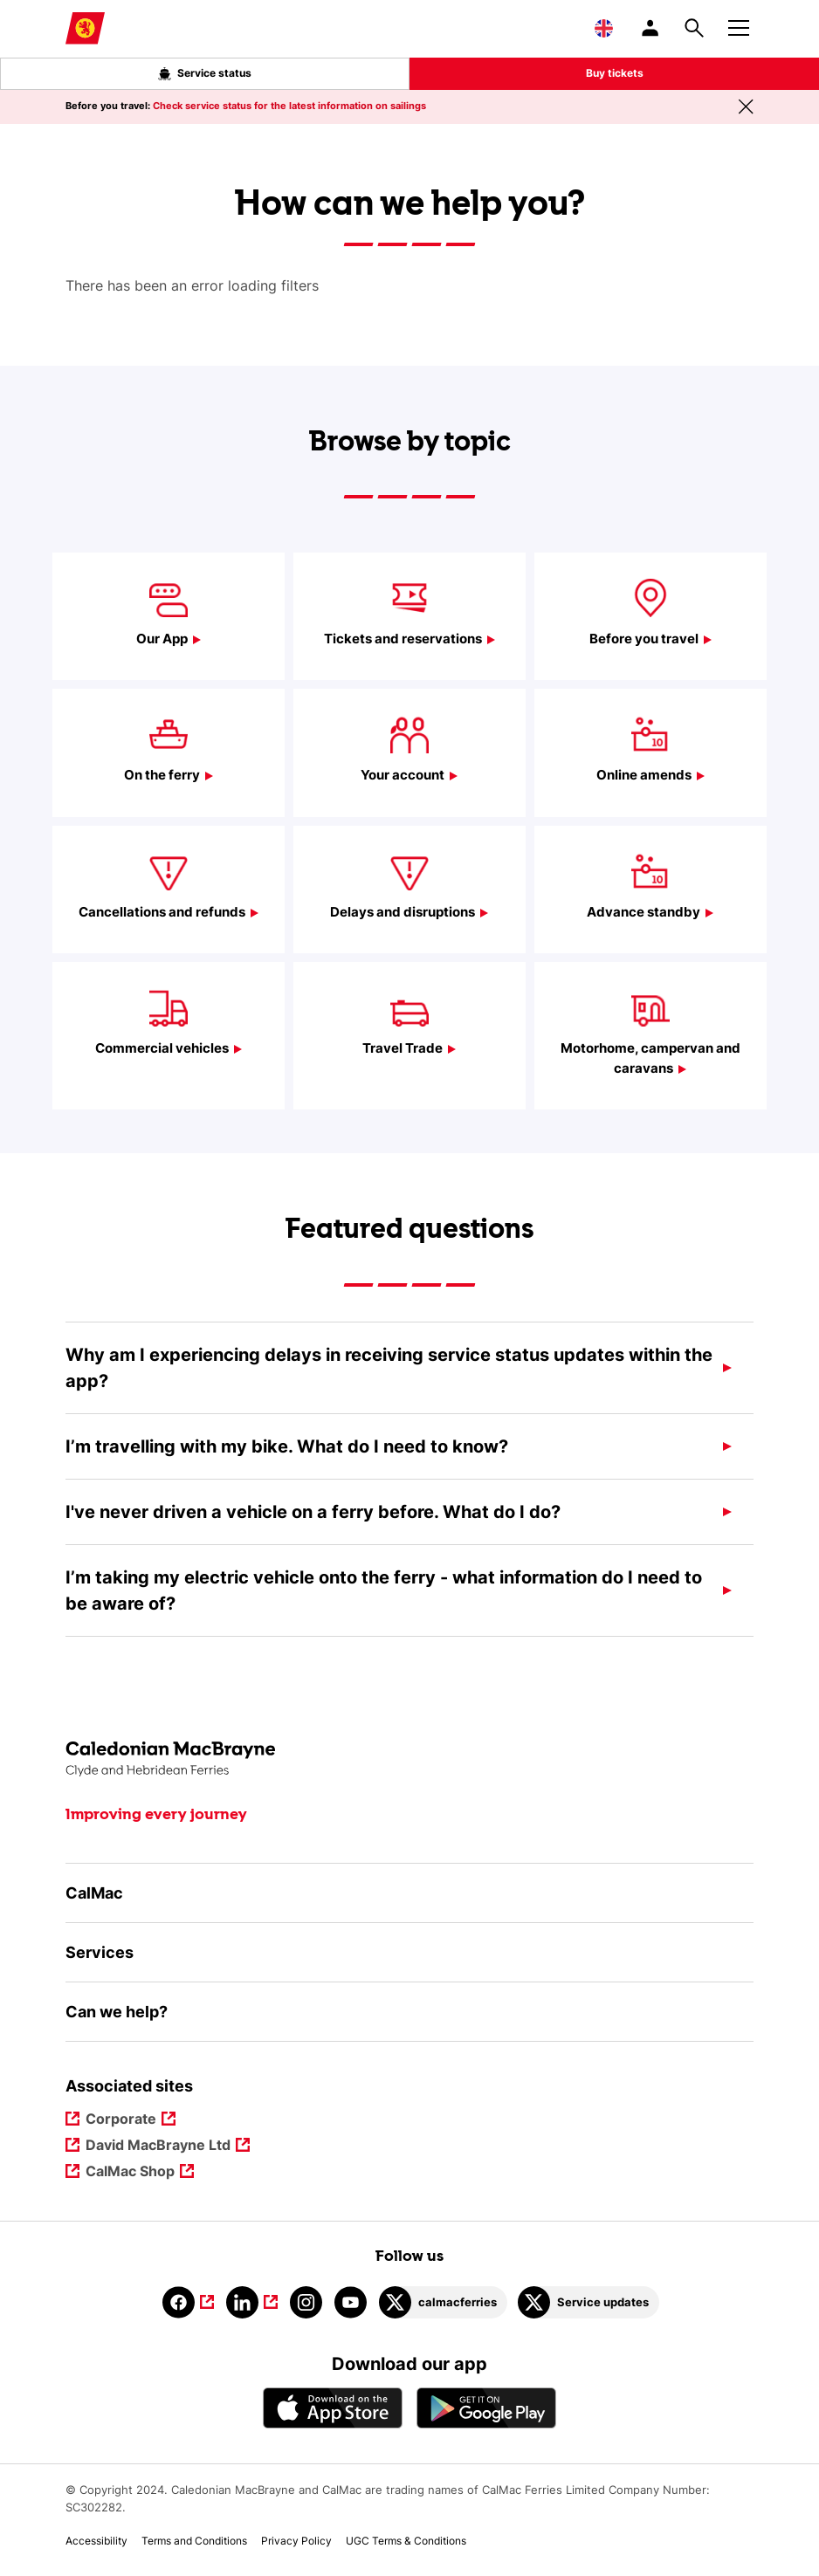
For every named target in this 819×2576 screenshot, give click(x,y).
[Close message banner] (746, 106)
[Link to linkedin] (252, 2302)
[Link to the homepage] (409, 1759)
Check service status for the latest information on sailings (289, 106)
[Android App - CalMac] (486, 2407)
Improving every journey (156, 1815)
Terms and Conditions (194, 2540)
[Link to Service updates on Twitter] (588, 2302)
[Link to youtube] (350, 2302)
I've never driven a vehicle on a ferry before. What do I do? (313, 1511)
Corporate (122, 2120)
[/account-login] (651, 28)
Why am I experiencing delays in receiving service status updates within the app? (388, 1367)
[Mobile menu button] (738, 25)
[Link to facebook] (188, 2302)
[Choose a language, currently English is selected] (604, 28)
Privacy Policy (296, 2540)
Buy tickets (615, 72)
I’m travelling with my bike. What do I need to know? (286, 1446)
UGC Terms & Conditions (406, 2540)
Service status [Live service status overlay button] (204, 73)
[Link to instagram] (306, 2302)
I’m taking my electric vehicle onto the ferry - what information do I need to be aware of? (383, 1590)
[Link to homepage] (85, 28)
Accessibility (96, 2540)
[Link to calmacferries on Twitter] (443, 2302)
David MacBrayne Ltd (159, 2146)
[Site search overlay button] (694, 28)
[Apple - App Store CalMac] (333, 2407)
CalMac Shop (131, 2172)
